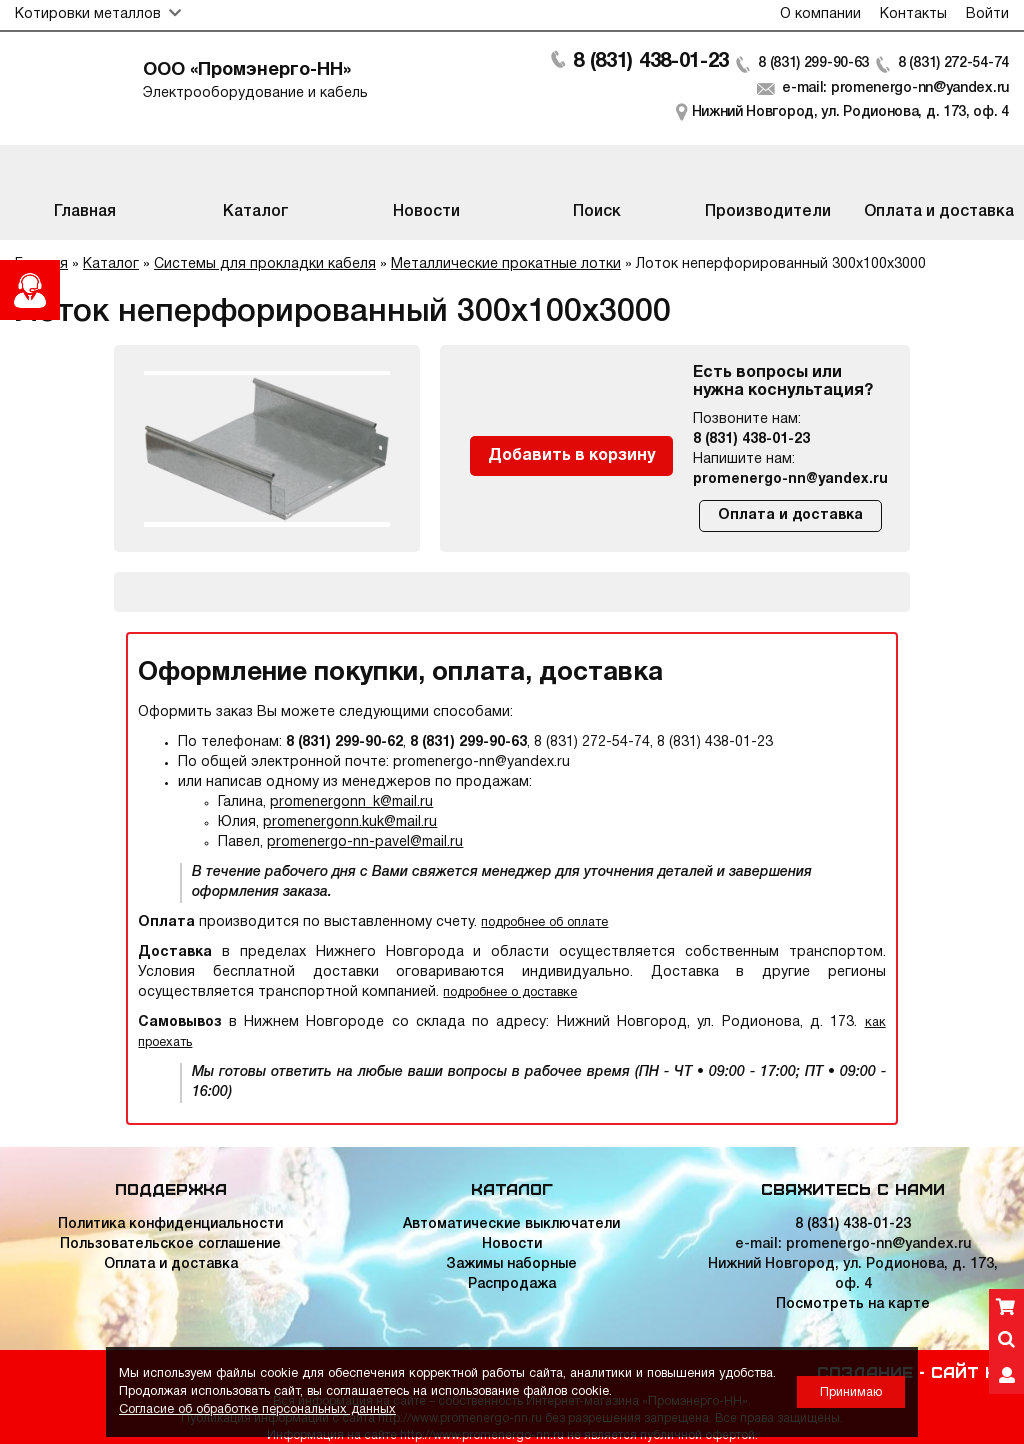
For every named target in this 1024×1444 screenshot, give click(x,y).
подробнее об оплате (544, 922)
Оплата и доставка (790, 515)
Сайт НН (970, 1371)
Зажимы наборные (511, 1264)
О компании (820, 14)
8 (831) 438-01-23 (651, 62)
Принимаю (851, 1392)
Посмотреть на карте (853, 1304)
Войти (987, 14)
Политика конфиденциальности (170, 1224)
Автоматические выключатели (511, 1224)
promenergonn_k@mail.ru (351, 802)
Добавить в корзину (571, 456)
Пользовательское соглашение (170, 1244)
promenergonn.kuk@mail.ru (350, 822)
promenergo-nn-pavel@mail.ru (365, 842)
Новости (512, 1244)
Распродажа (512, 1284)
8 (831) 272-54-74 (953, 63)
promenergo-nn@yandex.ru (790, 479)
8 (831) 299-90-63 (813, 63)
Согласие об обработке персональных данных (257, 1409)
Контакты (913, 14)
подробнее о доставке (510, 992)
